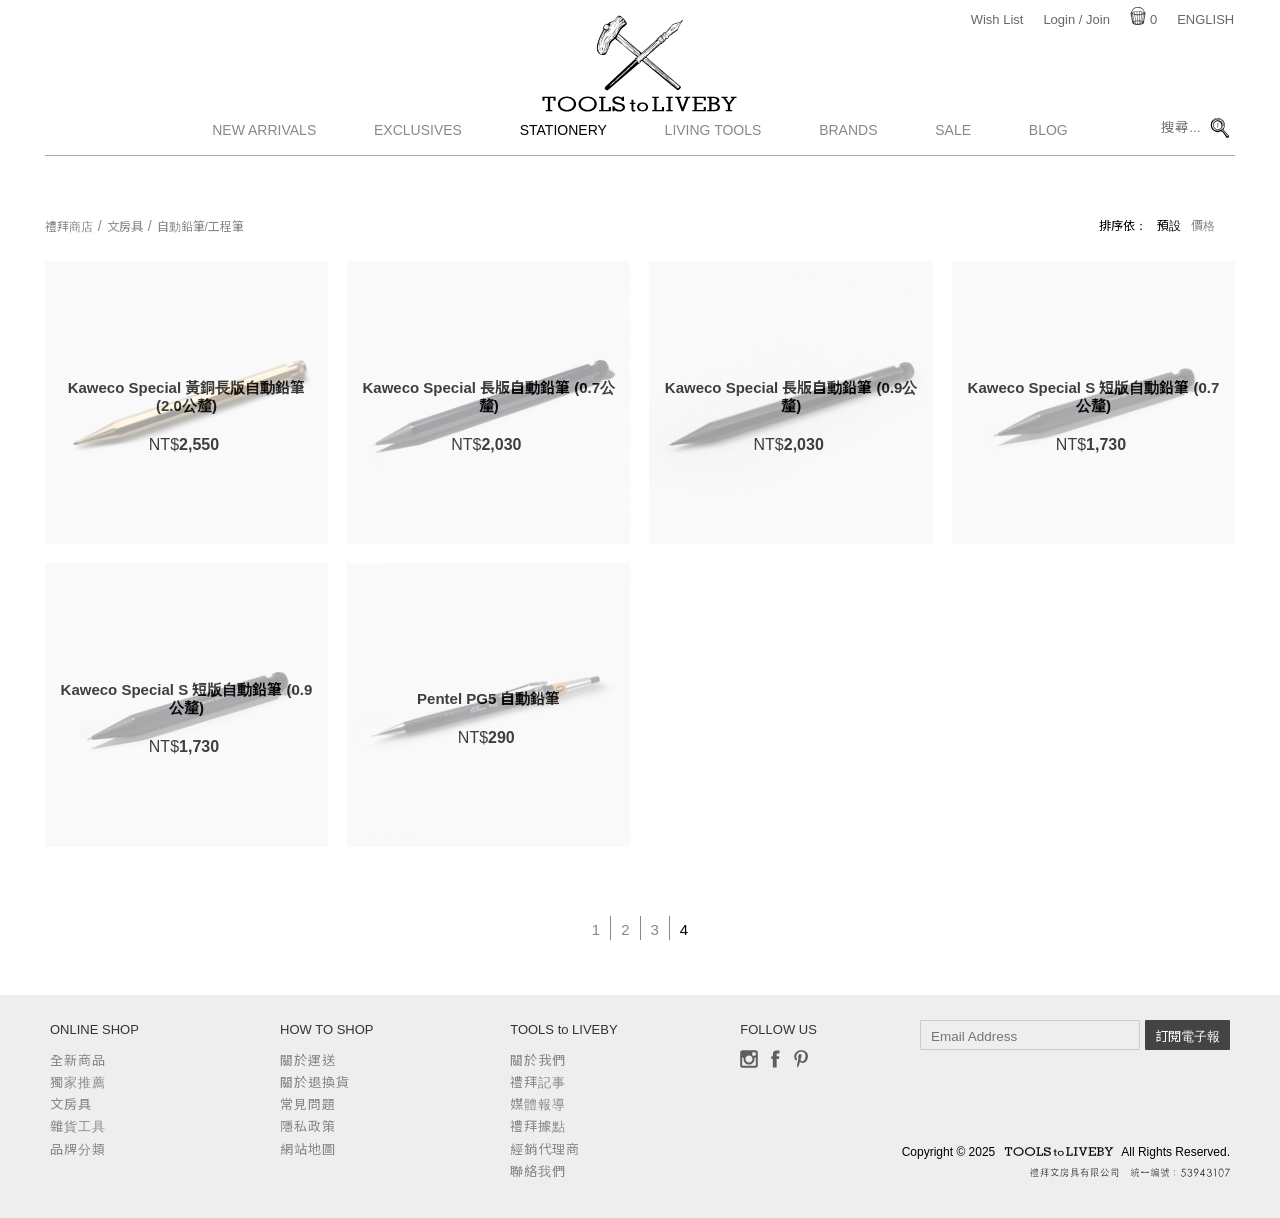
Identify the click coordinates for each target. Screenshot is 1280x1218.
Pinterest (801, 1059)
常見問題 (308, 1104)
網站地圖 (308, 1149)
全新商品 (78, 1060)
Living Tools (713, 175)
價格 (1203, 226)
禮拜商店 (69, 227)
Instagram (749, 1059)
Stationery (563, 175)
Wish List (997, 19)
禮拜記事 (538, 1082)
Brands (848, 175)
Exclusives (418, 175)
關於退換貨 (315, 1082)
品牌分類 (78, 1149)
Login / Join (1076, 19)
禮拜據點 (538, 1126)
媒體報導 (538, 1104)
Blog (1048, 175)
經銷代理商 (545, 1149)
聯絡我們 (538, 1171)
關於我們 (538, 1060)
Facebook (775, 1059)
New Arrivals (264, 175)
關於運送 (308, 1060)
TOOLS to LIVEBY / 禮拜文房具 (640, 127)
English (1205, 19)
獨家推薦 (78, 1082)
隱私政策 (308, 1126)
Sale (953, 175)
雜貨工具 (78, 1126)
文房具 (125, 227)
